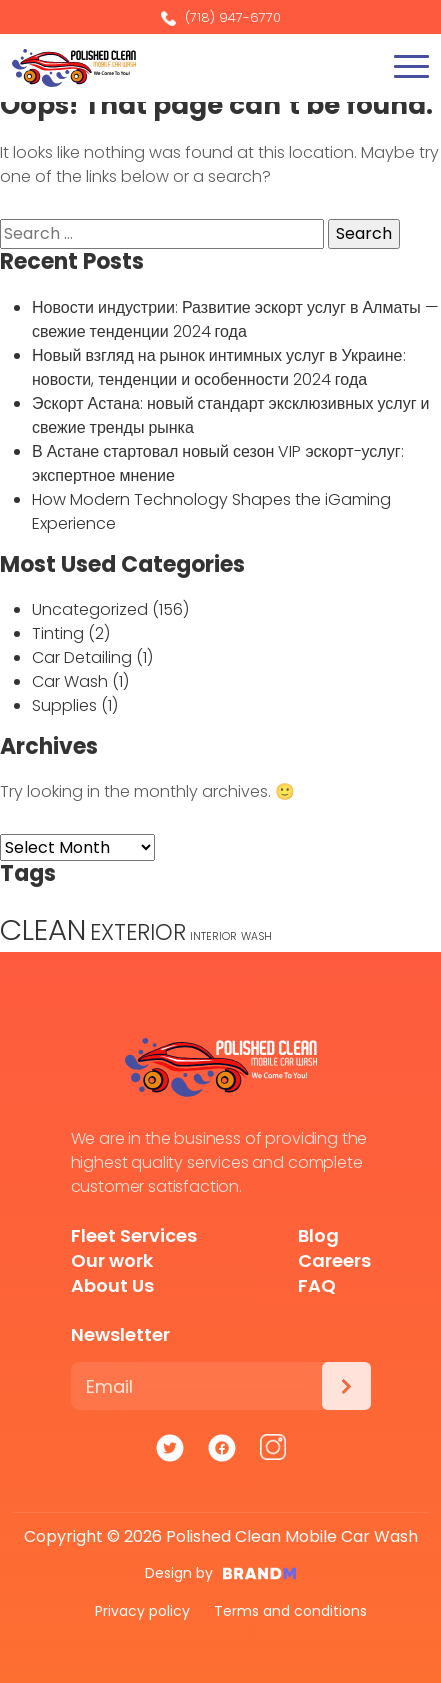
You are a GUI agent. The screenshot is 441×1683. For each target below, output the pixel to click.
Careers (334, 1260)
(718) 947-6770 (221, 17)
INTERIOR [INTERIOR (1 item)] (213, 936)
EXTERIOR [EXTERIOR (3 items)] (138, 932)
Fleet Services (134, 1235)
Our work (112, 1260)
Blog (318, 1235)
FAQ (317, 1285)
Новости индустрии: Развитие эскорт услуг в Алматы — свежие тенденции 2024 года (235, 319)
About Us (112, 1285)
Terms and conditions (290, 1611)
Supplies (64, 705)
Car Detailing (82, 657)
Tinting (58, 633)
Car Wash (70, 681)
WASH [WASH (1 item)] (256, 936)
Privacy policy (142, 1611)
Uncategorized (90, 609)
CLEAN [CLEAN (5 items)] (43, 929)
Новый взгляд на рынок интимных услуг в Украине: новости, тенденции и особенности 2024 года (219, 367)
